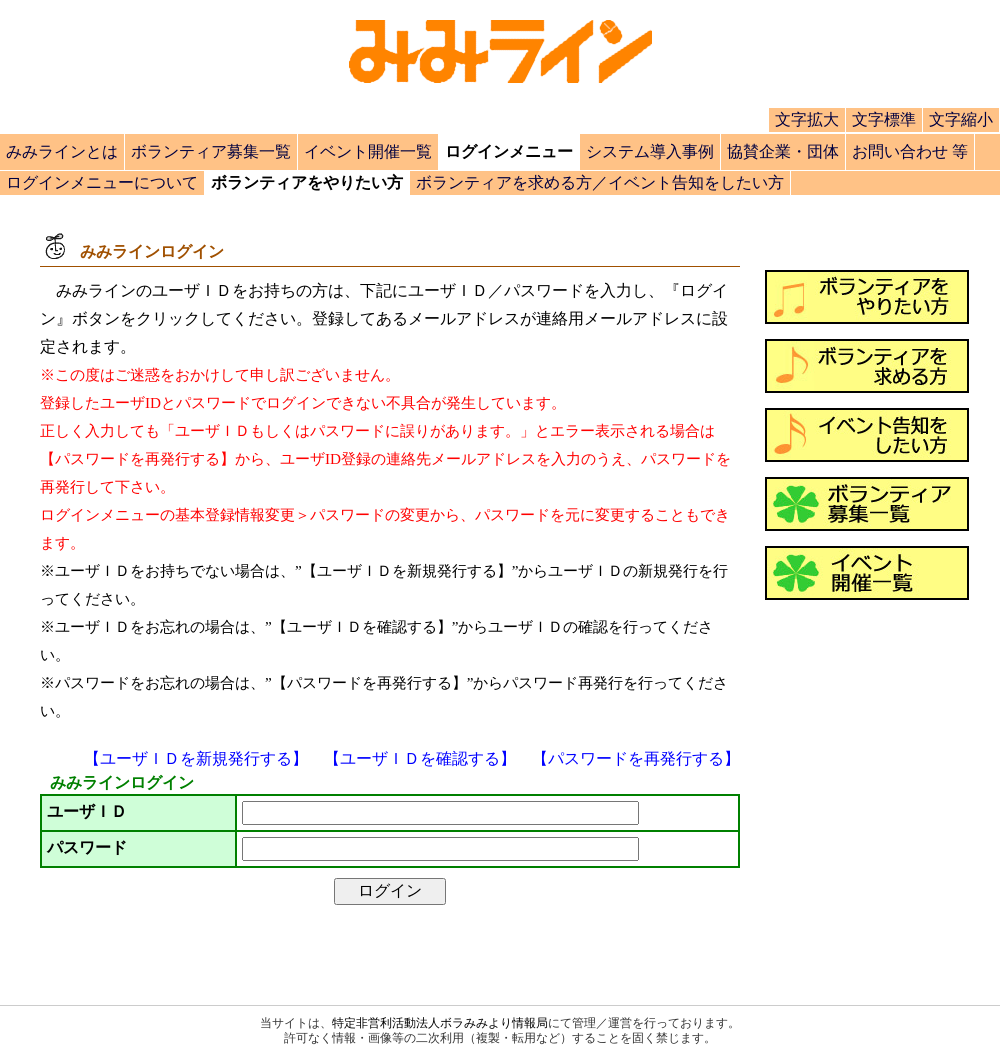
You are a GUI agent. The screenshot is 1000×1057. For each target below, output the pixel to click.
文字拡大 (807, 119)
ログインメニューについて (102, 182)
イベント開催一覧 (368, 151)
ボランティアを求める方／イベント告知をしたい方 (600, 182)
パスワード (87, 847)
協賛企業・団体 (783, 151)
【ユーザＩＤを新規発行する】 (196, 758)
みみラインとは (62, 151)
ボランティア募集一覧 (211, 151)
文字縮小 (961, 119)
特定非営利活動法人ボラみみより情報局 (440, 1023)
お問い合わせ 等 (910, 151)
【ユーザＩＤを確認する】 (420, 758)
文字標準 (884, 119)
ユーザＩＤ (87, 811)
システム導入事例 (650, 151)
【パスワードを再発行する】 (636, 758)
